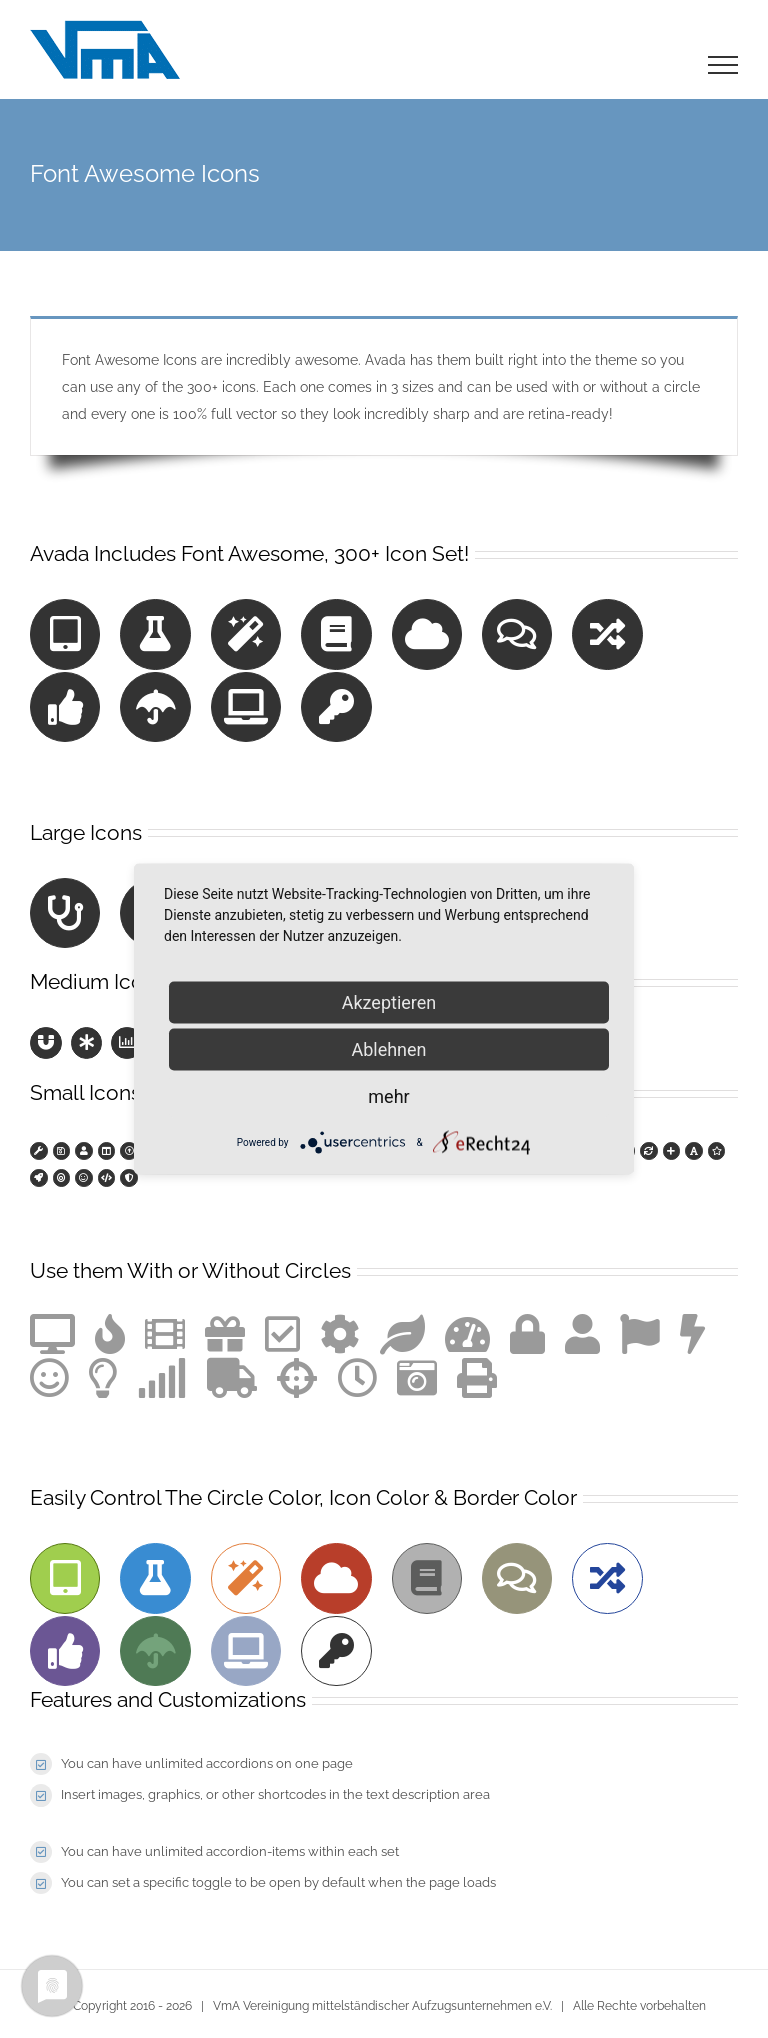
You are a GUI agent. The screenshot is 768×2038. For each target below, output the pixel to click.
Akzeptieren (389, 1002)
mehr (388, 1096)
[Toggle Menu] (723, 65)
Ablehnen (388, 1049)
